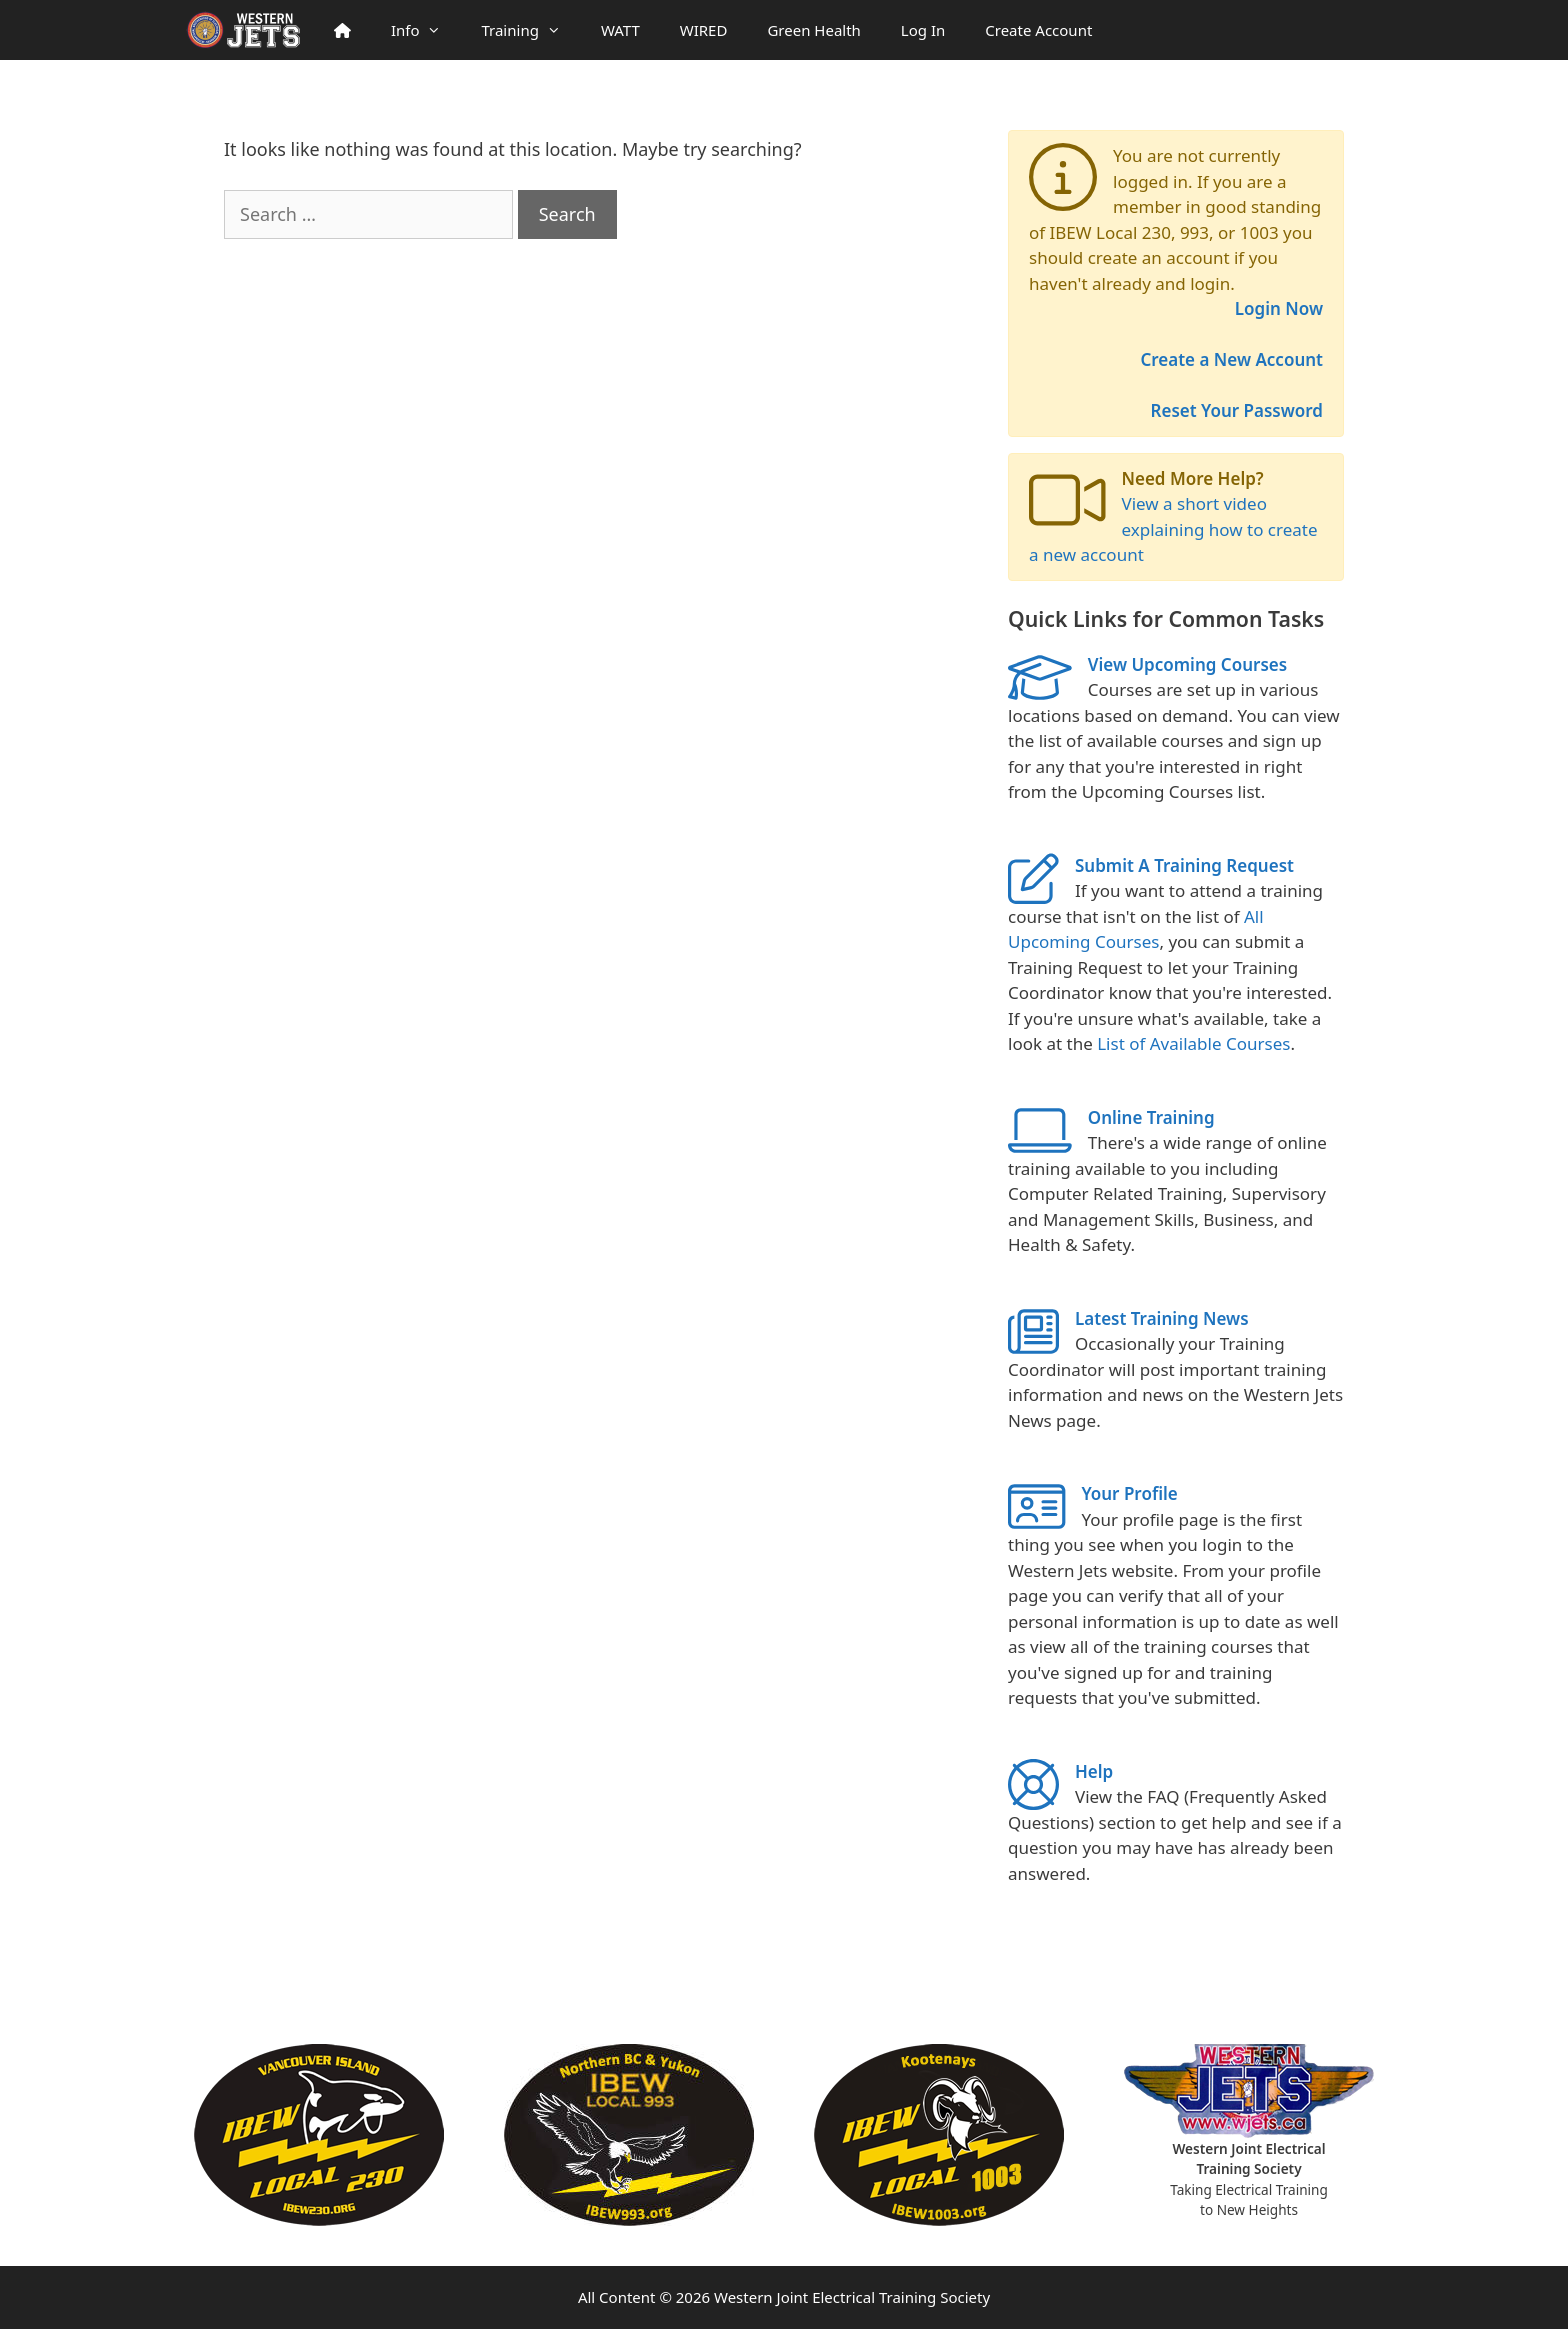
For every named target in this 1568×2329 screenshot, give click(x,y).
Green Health (813, 30)
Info (426, 30)
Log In (923, 30)
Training (530, 30)
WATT (620, 30)
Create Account (1038, 30)
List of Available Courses (1193, 1043)
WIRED (704, 30)
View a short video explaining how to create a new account (1173, 529)
